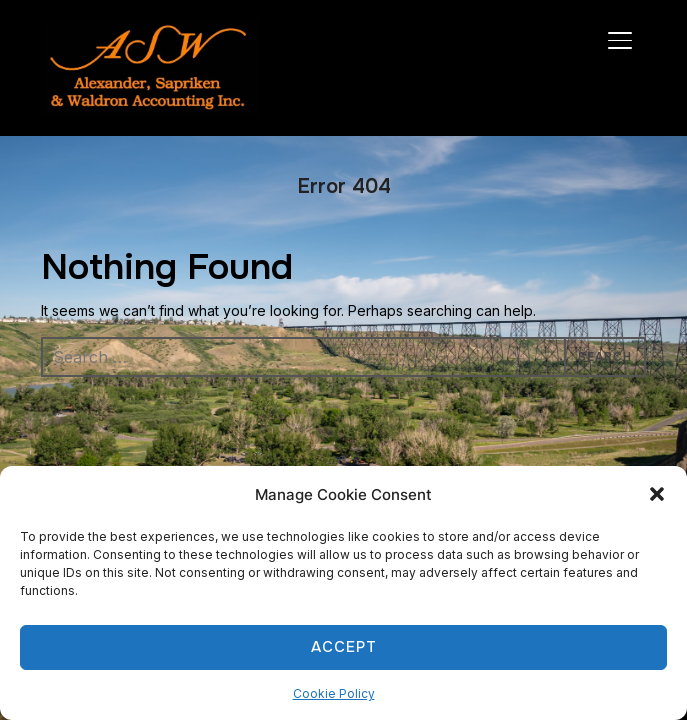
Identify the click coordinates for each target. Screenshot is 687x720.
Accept (344, 647)
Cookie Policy (334, 693)
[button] (657, 494)
